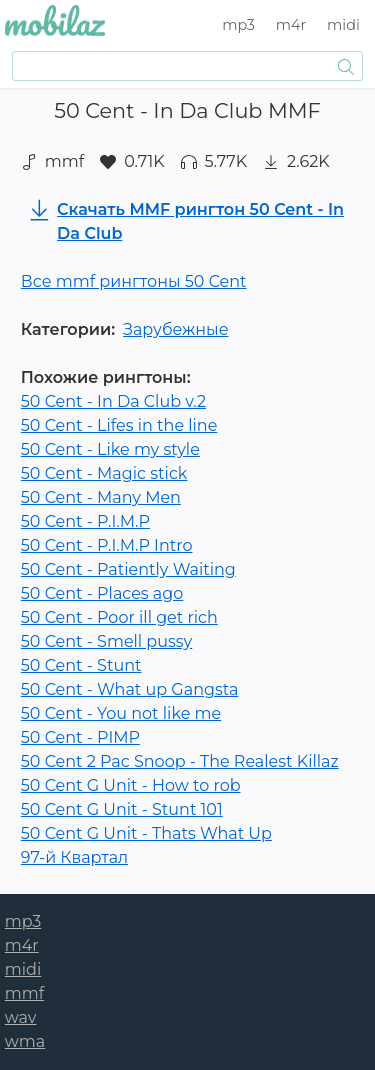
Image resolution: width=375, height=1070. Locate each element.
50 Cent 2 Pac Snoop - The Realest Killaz (180, 761)
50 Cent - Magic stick (104, 473)
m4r (291, 25)
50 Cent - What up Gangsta (130, 689)
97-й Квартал (74, 857)
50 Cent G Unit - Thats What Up (146, 833)
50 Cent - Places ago (102, 593)
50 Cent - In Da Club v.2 (113, 401)
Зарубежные (175, 329)
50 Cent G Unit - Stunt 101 (122, 809)
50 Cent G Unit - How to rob (131, 785)
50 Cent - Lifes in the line (119, 425)
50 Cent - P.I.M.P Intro (107, 545)
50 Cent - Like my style (110, 449)
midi (343, 25)
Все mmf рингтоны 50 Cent (134, 281)
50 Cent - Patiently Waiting (128, 569)
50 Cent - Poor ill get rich (119, 617)
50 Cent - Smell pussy (106, 641)
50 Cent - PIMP (80, 737)
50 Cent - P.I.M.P (85, 521)
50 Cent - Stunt (81, 665)
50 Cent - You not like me (121, 713)
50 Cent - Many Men (101, 497)
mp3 (238, 25)
